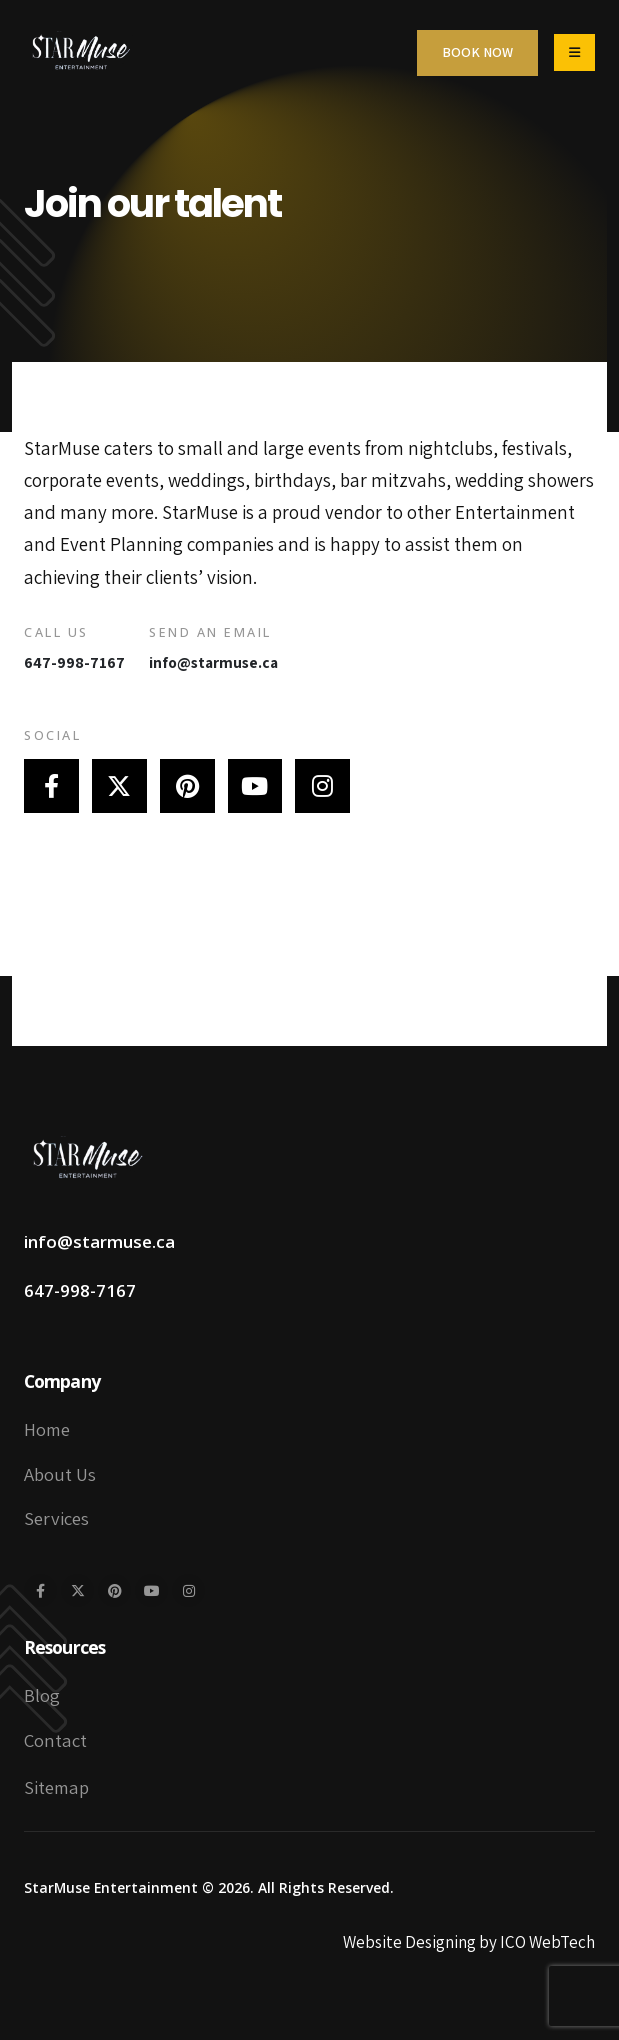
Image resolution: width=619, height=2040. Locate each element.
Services (56, 1518)
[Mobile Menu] (574, 52)
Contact (55, 1740)
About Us (60, 1474)
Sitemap (56, 1787)
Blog (42, 1695)
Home (47, 1429)
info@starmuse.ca (213, 662)
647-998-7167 (74, 662)
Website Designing (409, 1942)
